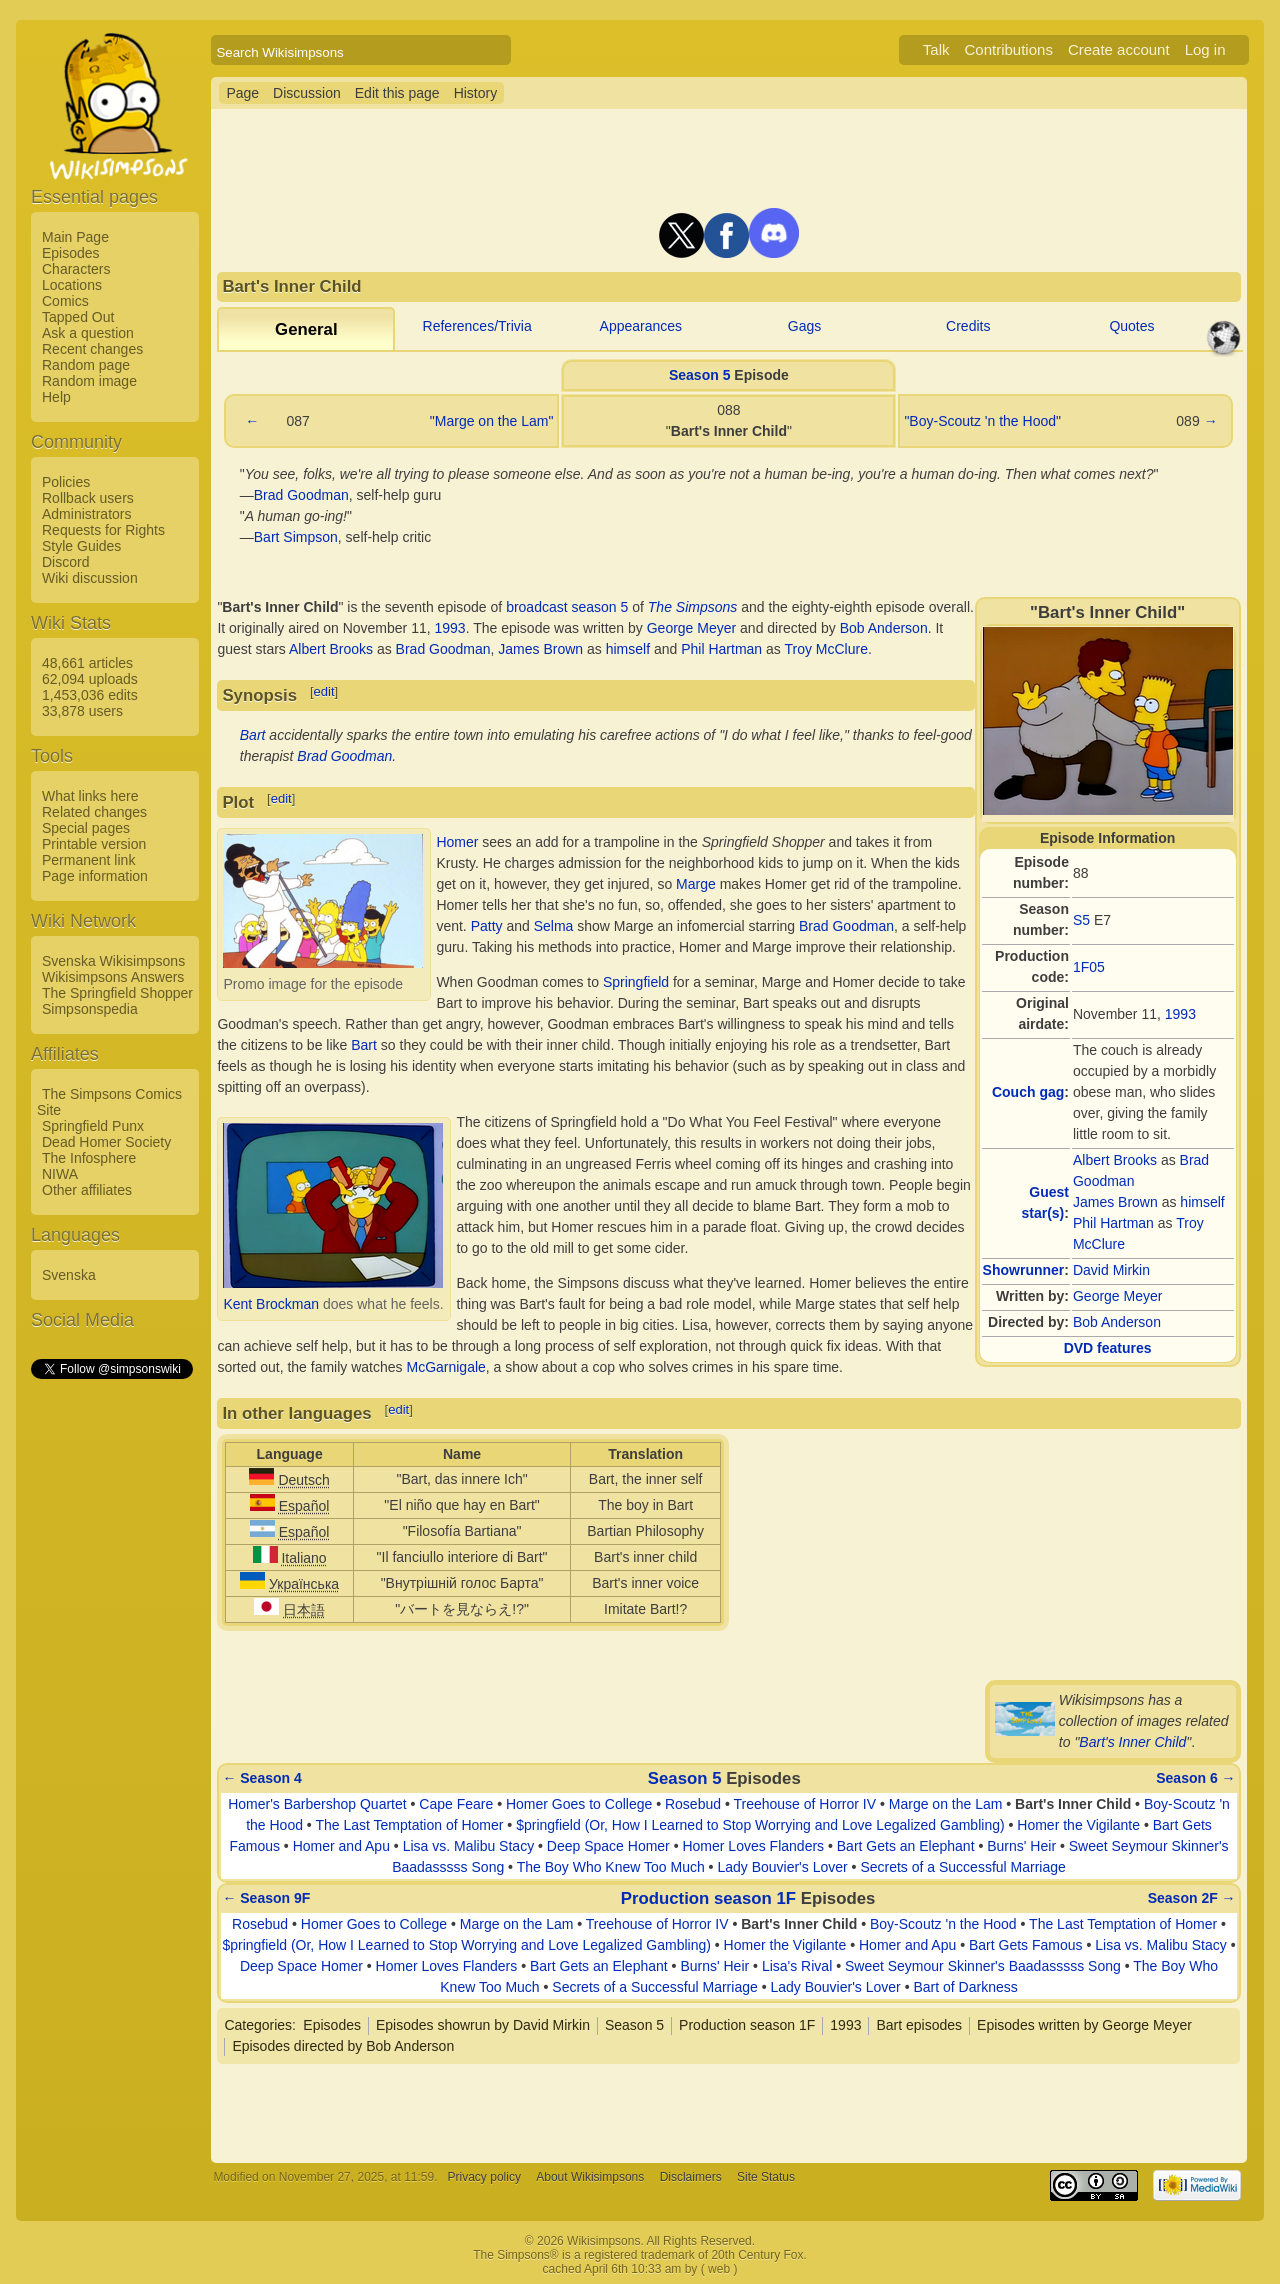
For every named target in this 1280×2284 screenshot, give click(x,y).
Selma (554, 926)
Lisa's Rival (797, 1966)
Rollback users (88, 498)
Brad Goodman (301, 495)
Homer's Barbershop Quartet (317, 1804)
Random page (86, 365)
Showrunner (1024, 1270)
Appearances (641, 326)
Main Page (75, 237)
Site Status (766, 2177)
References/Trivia (477, 326)
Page (242, 93)
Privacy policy (484, 2177)
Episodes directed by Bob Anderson (343, 2046)
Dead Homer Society (106, 1142)
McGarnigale (445, 1367)
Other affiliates (87, 1190)
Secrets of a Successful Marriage (962, 1867)
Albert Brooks (1115, 1160)
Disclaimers (691, 2177)
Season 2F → (1192, 1898)
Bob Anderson (1117, 1322)
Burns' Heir (1021, 1846)
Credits (968, 326)
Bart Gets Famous (1026, 1945)
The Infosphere (89, 1158)
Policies (66, 482)
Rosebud (693, 1804)
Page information (95, 876)
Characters (76, 269)
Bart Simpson (296, 537)
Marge (696, 884)
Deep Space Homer (608, 1846)
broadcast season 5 (567, 607)
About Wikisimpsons (590, 2177)
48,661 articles (87, 663)
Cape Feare (456, 1804)
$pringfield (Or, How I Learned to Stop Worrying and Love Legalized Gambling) (760, 1825)
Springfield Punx (93, 1126)
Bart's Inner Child (1132, 1742)
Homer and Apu (341, 1846)
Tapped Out (78, 317)
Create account (1119, 49)
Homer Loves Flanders (753, 1846)
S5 (1081, 920)
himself (1202, 1202)
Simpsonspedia (90, 1009)
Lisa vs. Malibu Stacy (469, 1846)
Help (56, 397)
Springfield (636, 982)
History (476, 93)
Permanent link (88, 860)
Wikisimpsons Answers (113, 977)
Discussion (307, 93)
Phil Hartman (1113, 1223)
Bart (253, 735)
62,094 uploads (90, 679)
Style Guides (81, 546)
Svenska (69, 1275)
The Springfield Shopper (117, 993)
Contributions (1009, 49)
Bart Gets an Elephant (906, 1846)
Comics (65, 301)
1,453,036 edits (90, 695)
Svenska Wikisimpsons (113, 961)
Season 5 (699, 375)
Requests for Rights (103, 530)
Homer (457, 842)
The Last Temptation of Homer (409, 1825)
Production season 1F (708, 1898)
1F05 (1089, 967)
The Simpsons (692, 607)
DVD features (1108, 1348)
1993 (1180, 1014)
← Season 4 (261, 1778)
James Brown (1115, 1202)
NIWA (60, 1174)
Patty (487, 926)
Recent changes (92, 349)
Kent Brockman (271, 1304)
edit (324, 691)
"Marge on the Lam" (492, 421)
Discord (65, 562)
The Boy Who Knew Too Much (611, 1867)
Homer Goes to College (579, 1804)
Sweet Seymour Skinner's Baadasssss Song (983, 1966)
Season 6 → (1195, 1778)
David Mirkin (1111, 1270)
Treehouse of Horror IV (804, 1804)
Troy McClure (826, 649)
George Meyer (1117, 1296)
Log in (1205, 49)
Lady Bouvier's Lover (782, 1867)
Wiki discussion (90, 578)
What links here (90, 796)
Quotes (1131, 326)
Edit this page (397, 93)
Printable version (94, 844)
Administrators (86, 514)
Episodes (71, 253)
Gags (804, 326)
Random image (89, 381)
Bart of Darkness (965, 1987)
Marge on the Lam (946, 1804)
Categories (258, 2025)
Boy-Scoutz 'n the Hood (943, 1924)
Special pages (86, 828)
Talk (936, 49)
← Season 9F (266, 1898)
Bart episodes (919, 2025)
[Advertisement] (111, 1682)
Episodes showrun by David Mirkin (483, 2025)
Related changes (94, 812)
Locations (72, 285)
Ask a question (88, 333)
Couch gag (1028, 1092)
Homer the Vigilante (1078, 1825)
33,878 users (82, 711)
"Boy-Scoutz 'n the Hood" (982, 421)
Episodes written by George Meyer (1084, 2025)
